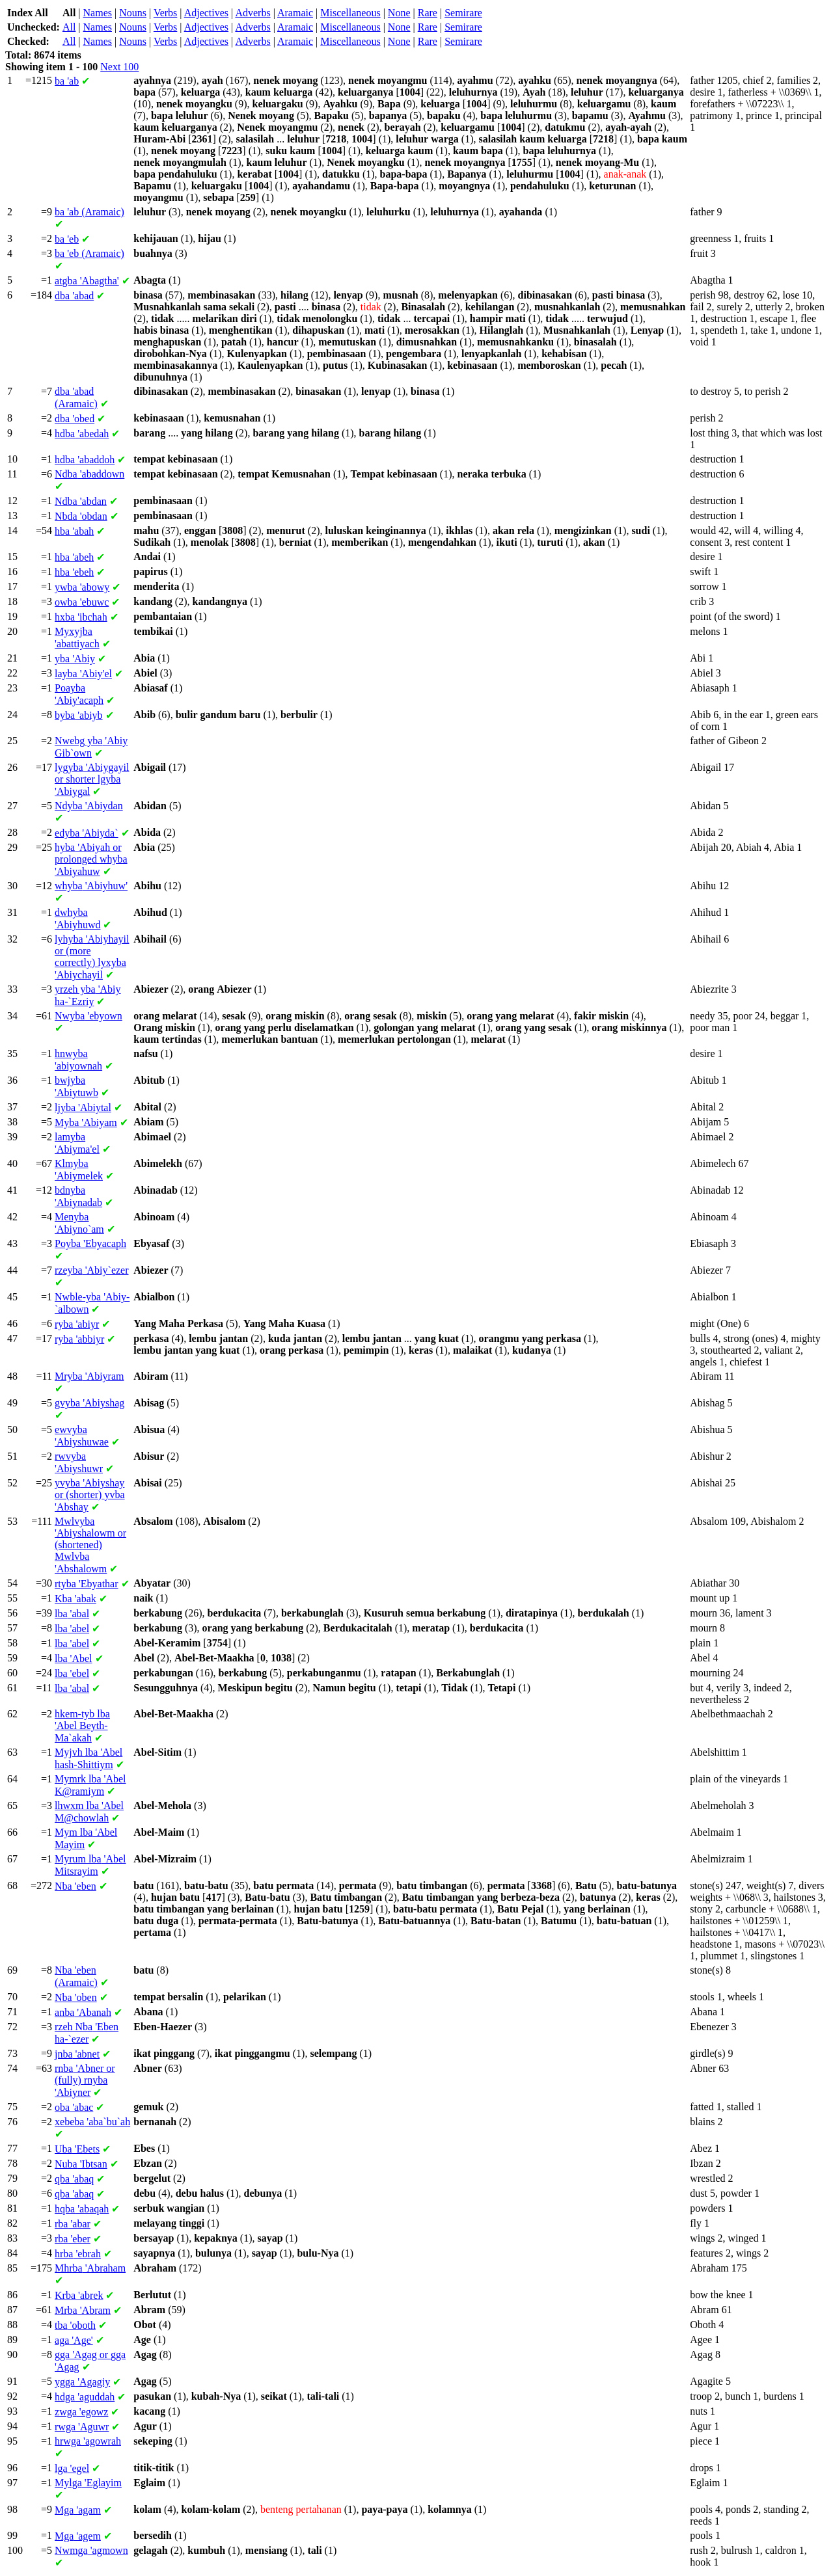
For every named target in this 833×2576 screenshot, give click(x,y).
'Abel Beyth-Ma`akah (82, 1725)
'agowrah (88, 2441)
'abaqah (82, 2208)
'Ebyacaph (90, 1243)
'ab (67, 81)
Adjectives (206, 12)
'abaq (74, 2178)
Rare (427, 12)
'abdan (81, 501)
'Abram (83, 2310)
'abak (75, 1598)
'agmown (91, 2550)
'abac (74, 2107)
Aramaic (295, 12)
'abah (74, 531)
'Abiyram (89, 1376)
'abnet (77, 2053)
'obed (74, 418)
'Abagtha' (87, 280)
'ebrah (78, 2253)
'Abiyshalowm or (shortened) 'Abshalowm (90, 1545)
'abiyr (77, 1324)
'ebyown (88, 1015)
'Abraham (90, 2268)
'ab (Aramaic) (89, 211)
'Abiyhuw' (91, 885)
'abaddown (89, 473)
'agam (78, 2510)
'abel (72, 1628)
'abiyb (79, 715)
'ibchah (81, 617)
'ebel (72, 1673)
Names (97, 12)
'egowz (81, 2411)
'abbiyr (79, 1339)
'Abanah (83, 2012)
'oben (76, 1997)
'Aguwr (82, 2426)
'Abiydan (89, 805)
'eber (72, 2238)
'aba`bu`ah (92, 2121)
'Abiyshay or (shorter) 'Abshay (90, 1494)
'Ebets (77, 2148)
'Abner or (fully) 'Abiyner (85, 2080)
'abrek (79, 2295)
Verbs (165, 12)
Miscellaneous (350, 12)
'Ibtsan (81, 2163)
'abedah (82, 433)
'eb (67, 239)
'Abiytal (83, 1107)
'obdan (81, 516)
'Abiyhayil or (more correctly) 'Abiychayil (92, 956)
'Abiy (75, 658)
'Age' (74, 2340)
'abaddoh (85, 459)
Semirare (463, 12)
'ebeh (74, 572)
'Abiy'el (83, 673)
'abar (72, 2223)
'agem (78, 2536)
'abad (74, 295)
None (399, 12)
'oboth (75, 2325)
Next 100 (119, 66)
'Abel (73, 1658)
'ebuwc (82, 602)
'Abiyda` (86, 833)
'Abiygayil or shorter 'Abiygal (92, 779)
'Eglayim (88, 2482)
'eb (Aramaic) (89, 253)
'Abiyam (86, 1122)
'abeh (74, 557)
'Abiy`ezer (91, 1270)
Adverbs (252, 12)
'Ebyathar (86, 1583)
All (68, 27)
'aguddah (85, 2396)
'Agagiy (82, 2381)
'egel (72, 2468)
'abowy (82, 587)
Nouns (132, 12)
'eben (75, 1886)
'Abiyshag (89, 1402)
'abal (72, 1613)
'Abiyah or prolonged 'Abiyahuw (91, 859)
